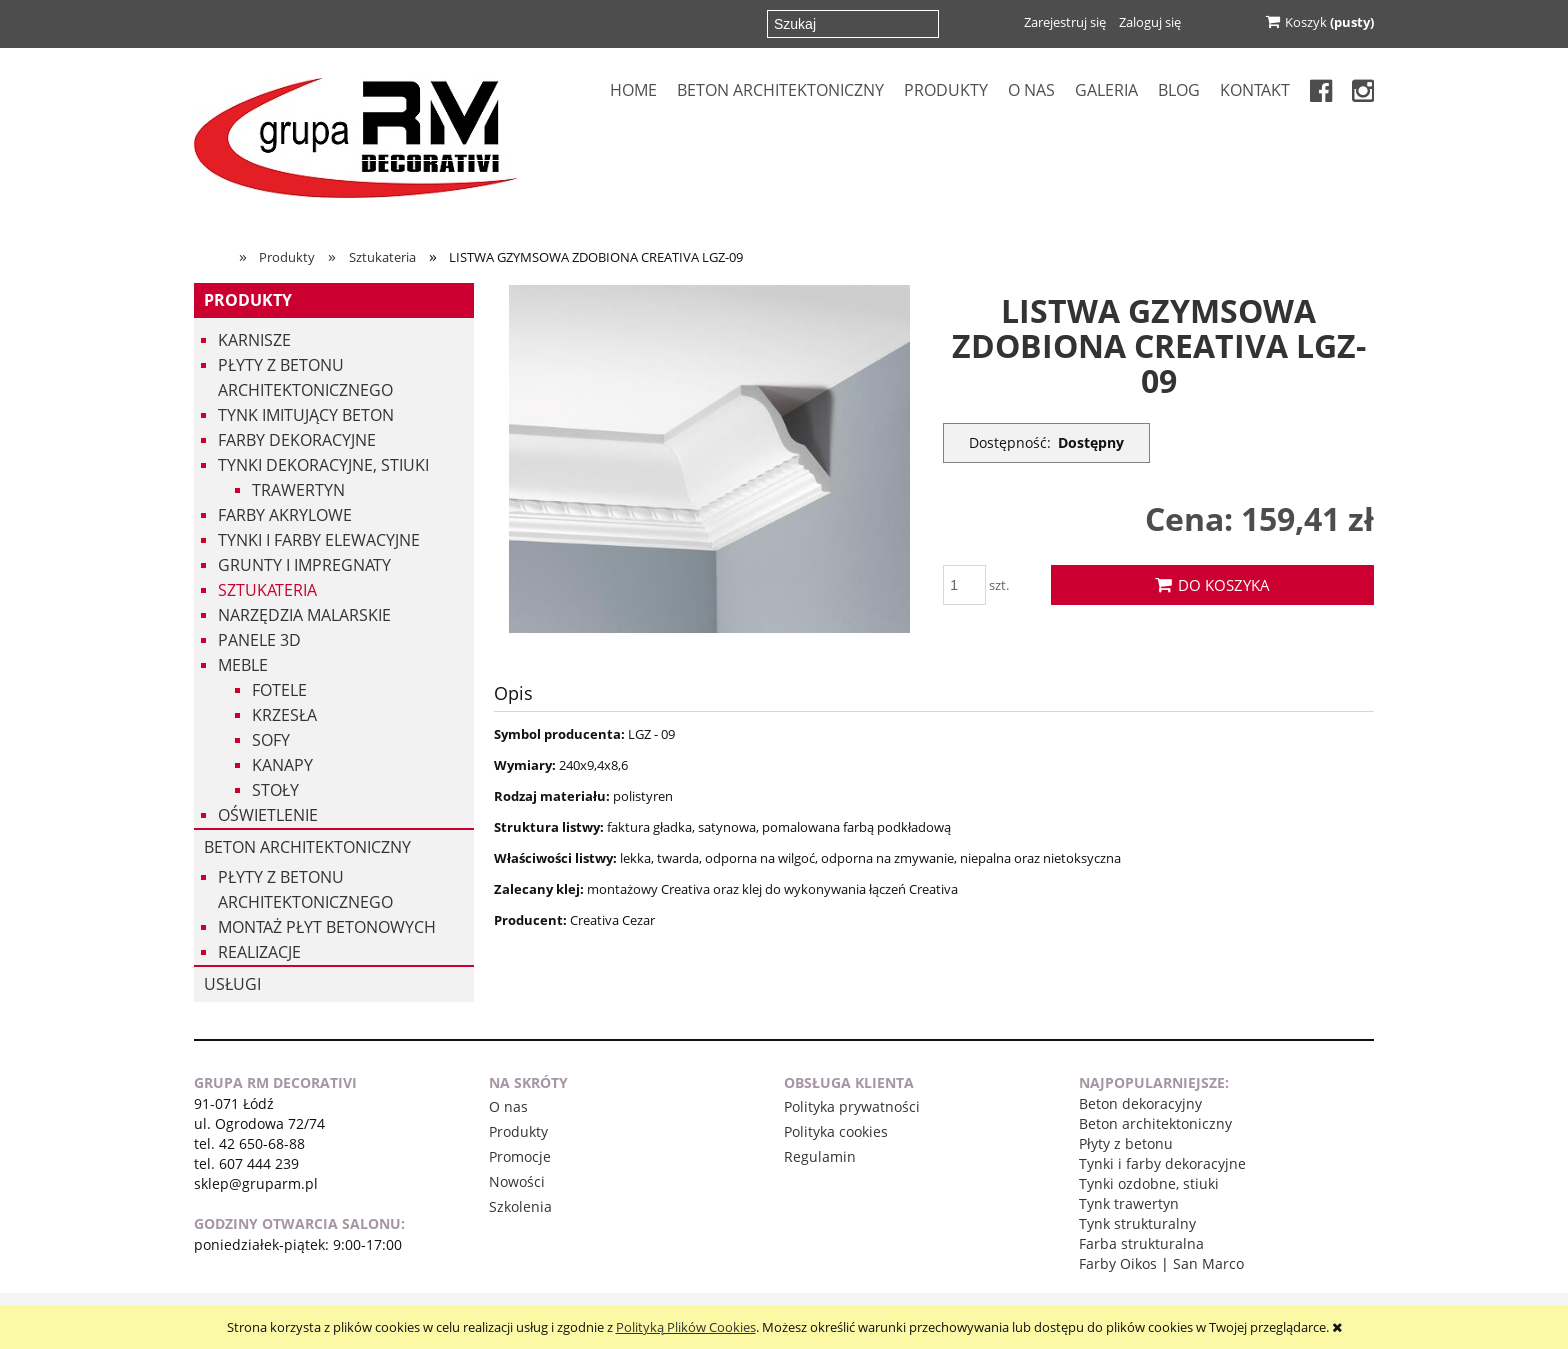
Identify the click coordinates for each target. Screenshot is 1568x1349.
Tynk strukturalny (1137, 1223)
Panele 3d (259, 640)
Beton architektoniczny (307, 847)
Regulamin (820, 1156)
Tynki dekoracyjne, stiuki (323, 465)
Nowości (517, 1181)
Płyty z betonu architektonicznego (305, 377)
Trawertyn (298, 490)
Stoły (275, 790)
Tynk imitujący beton (306, 415)
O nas (508, 1106)
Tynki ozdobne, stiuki (1149, 1183)
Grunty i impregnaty (304, 565)
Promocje (520, 1156)
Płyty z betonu (1126, 1143)
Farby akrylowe (285, 515)
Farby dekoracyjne (297, 440)
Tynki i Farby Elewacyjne (319, 540)
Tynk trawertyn (1129, 1203)
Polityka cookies (836, 1131)
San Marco (1208, 1263)
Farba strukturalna (1141, 1243)
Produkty (248, 300)
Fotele (279, 690)
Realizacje (259, 952)
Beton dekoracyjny (1140, 1103)
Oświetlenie (268, 815)
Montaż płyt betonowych (327, 927)
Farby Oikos (1118, 1263)
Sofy (271, 740)
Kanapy (282, 765)
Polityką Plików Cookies (686, 1327)
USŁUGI (232, 984)
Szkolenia (520, 1206)
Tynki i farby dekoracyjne (1162, 1163)
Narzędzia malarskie (304, 615)
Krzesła (284, 715)
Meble (243, 665)
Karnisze (254, 340)
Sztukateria (267, 590)
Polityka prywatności (852, 1106)
